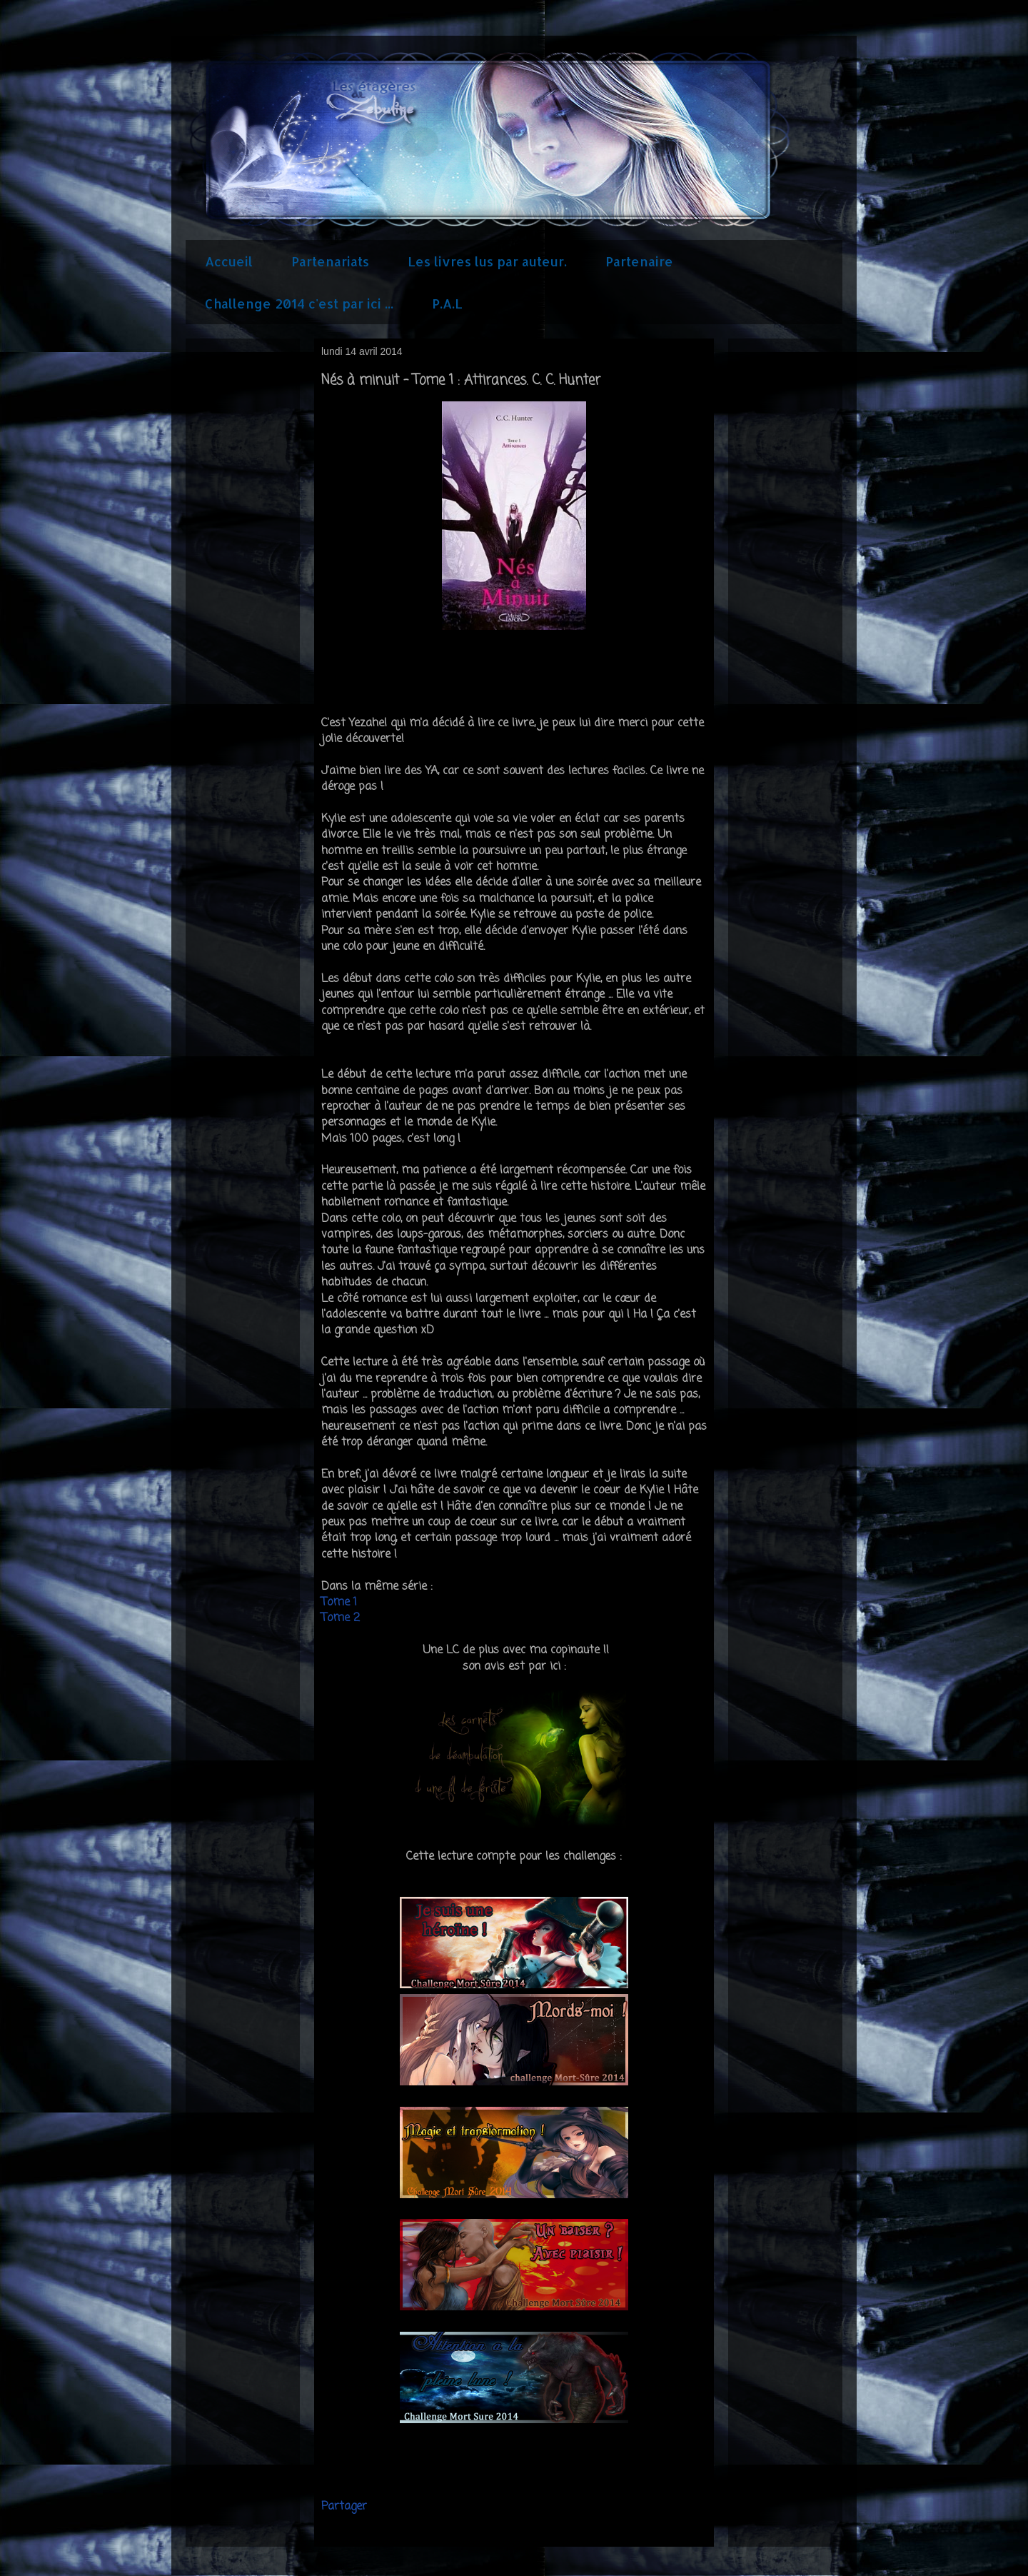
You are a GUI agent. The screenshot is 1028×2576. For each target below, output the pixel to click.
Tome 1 (339, 1602)
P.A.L (447, 303)
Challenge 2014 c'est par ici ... (299, 303)
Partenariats (330, 261)
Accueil (229, 261)
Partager (344, 2506)
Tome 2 (342, 1618)
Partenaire (639, 261)
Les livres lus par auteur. (487, 261)
